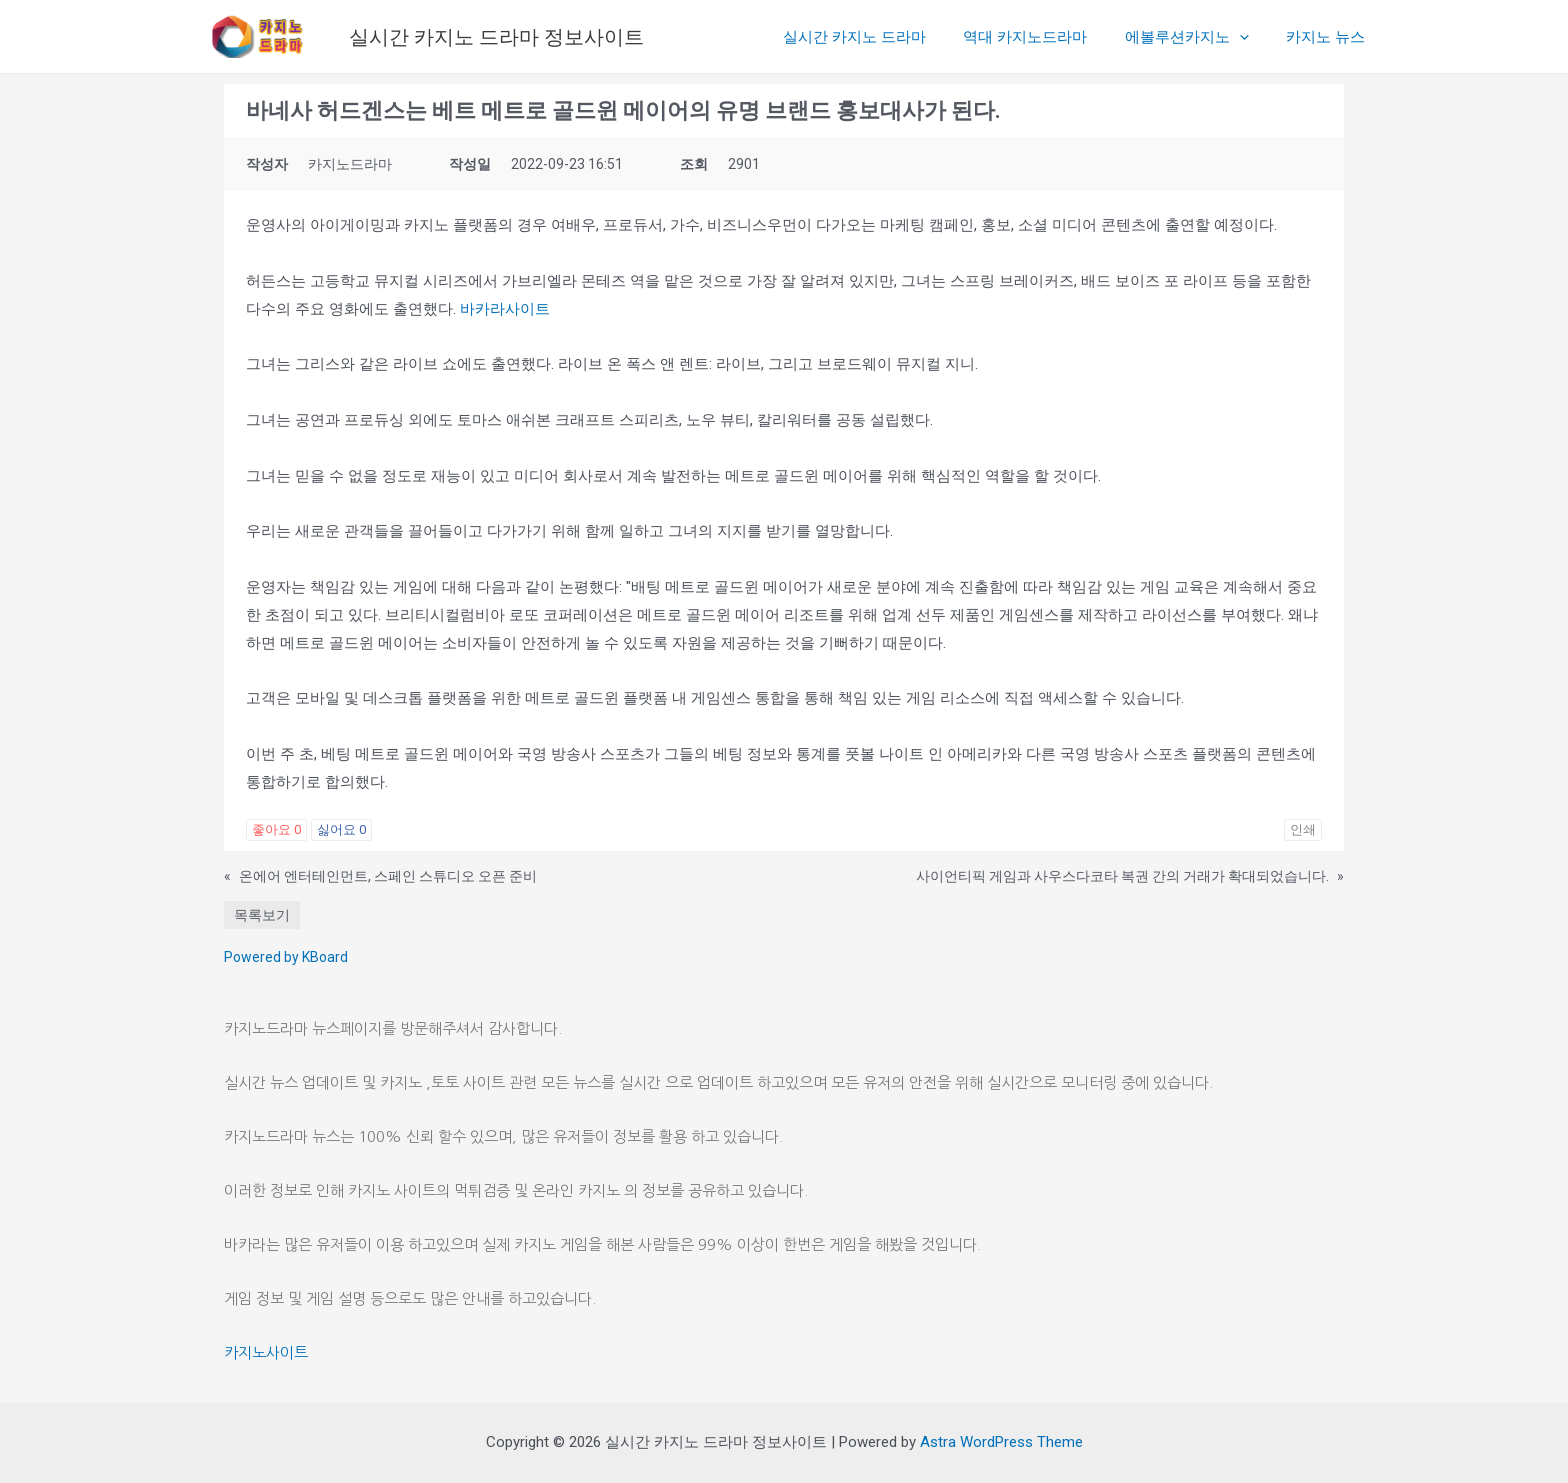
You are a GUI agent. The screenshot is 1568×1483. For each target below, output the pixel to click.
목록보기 (262, 915)
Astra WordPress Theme (1001, 1442)
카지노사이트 (266, 1352)
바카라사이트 (505, 309)
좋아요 (276, 829)
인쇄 (1303, 829)
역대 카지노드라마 (1044, 37)
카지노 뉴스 (1329, 37)
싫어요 (341, 829)
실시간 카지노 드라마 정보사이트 (496, 37)
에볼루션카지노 (1198, 37)
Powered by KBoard (286, 957)
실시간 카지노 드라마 (880, 37)
